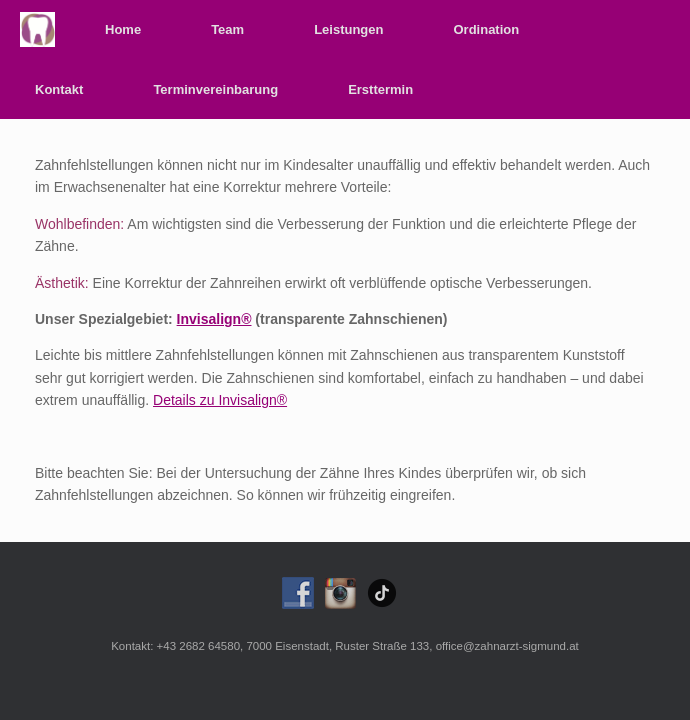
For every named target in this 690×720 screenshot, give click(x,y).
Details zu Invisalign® (220, 400)
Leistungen (348, 29)
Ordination (486, 29)
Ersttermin (380, 89)
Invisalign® (214, 319)
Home (123, 29)
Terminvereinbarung (215, 89)
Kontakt (59, 89)
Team (227, 29)
